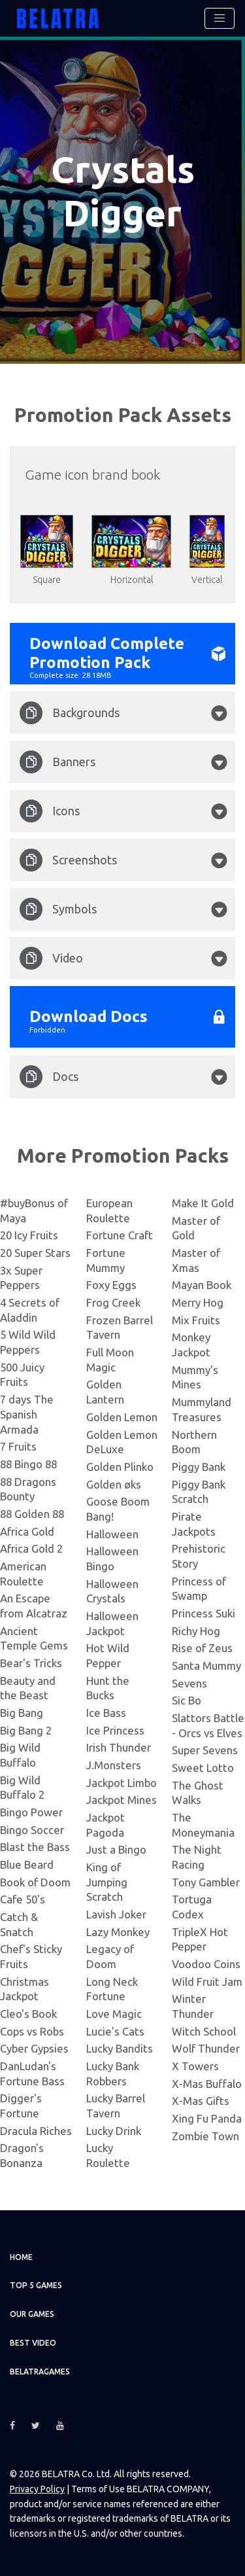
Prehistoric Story (198, 1554)
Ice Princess (115, 1727)
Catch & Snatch (19, 1922)
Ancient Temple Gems (34, 1636)
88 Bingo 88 (28, 1461)
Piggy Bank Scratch (198, 1489)
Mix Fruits (196, 1317)
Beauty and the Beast (28, 1685)
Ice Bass (106, 1710)
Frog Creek (113, 1300)
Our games (32, 2312)
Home (21, 2254)
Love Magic (114, 2011)
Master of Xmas (196, 1258)
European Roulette (109, 1208)
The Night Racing (196, 1855)
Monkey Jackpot (191, 1342)
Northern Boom (194, 1439)
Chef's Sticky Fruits (31, 1954)
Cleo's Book (28, 2011)
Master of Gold (196, 1225)
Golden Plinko (120, 1464)
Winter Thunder (193, 2004)
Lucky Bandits (119, 2046)
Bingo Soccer (32, 1827)
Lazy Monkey (118, 1929)
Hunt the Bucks (107, 1685)
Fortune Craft (119, 1233)
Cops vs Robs (32, 2028)
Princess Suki (203, 1610)
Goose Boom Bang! (118, 1507)
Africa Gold (27, 1529)
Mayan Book (201, 1283)
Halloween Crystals (112, 1588)
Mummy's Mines (195, 1374)
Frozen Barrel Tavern (119, 1325)
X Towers (195, 2064)
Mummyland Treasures (201, 1407)
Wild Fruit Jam (207, 1979)
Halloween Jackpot (112, 1620)
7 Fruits (18, 1444)
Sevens (189, 1680)
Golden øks (113, 1481)
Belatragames (40, 2369)
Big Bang (21, 1710)
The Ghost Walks (197, 1790)
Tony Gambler (206, 1879)
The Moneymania (203, 1823)
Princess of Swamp (199, 1586)
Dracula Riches (36, 2128)
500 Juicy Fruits (22, 1372)
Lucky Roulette (108, 2153)
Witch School (204, 2028)
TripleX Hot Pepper (200, 1936)
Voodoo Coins (206, 1962)
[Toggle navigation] (219, 18)
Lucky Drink (113, 2128)
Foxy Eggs (111, 1283)
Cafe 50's (22, 1897)
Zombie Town (205, 2133)
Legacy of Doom (110, 1954)
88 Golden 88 (32, 1511)
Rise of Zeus (202, 1646)
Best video (33, 2341)
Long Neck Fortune (112, 1986)
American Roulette (23, 1571)
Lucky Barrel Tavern (115, 2103)
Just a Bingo (116, 1847)
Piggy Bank (198, 1464)
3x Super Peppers (21, 1275)
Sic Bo (186, 1698)
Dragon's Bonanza (22, 2153)
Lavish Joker (116, 1912)
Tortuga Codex (192, 1904)
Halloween (112, 1531)
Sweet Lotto (203, 1765)
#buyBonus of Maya (34, 1208)
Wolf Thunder (206, 2046)
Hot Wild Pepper (107, 1653)
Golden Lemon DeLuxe (121, 1439)
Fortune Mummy (105, 1258)
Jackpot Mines (121, 1797)
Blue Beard (27, 1862)
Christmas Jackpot (24, 1986)
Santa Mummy (206, 1663)
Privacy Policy (37, 2487)
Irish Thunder (118, 1745)
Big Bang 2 (26, 1727)
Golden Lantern (105, 1389)
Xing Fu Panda (207, 2116)
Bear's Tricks (31, 1660)
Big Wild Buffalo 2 (22, 1785)
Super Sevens (205, 1748)
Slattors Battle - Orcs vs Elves (208, 1723)
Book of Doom (35, 1879)
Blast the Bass (35, 1845)
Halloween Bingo (112, 1556)
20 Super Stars (35, 1250)
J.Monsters (113, 1763)
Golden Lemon (121, 1414)
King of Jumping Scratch (106, 1880)
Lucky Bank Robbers (112, 2071)
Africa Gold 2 (31, 1546)
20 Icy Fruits (29, 1233)
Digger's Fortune (21, 2103)
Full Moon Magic (110, 1357)
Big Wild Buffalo (20, 1753)
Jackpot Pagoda (105, 1823)
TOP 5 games (36, 2283)
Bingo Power (31, 1810)
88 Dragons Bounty (28, 1486)
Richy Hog (196, 1628)
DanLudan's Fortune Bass (32, 2071)
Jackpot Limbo (121, 1780)
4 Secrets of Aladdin (29, 1308)
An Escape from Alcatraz (33, 1603)
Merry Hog (197, 1300)
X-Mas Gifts (200, 2098)
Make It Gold (203, 1201)
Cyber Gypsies (34, 2046)
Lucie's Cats (115, 2028)
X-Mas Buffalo (207, 2081)
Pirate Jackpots (194, 1521)
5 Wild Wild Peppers (28, 1340)
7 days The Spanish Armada (27, 1412)
